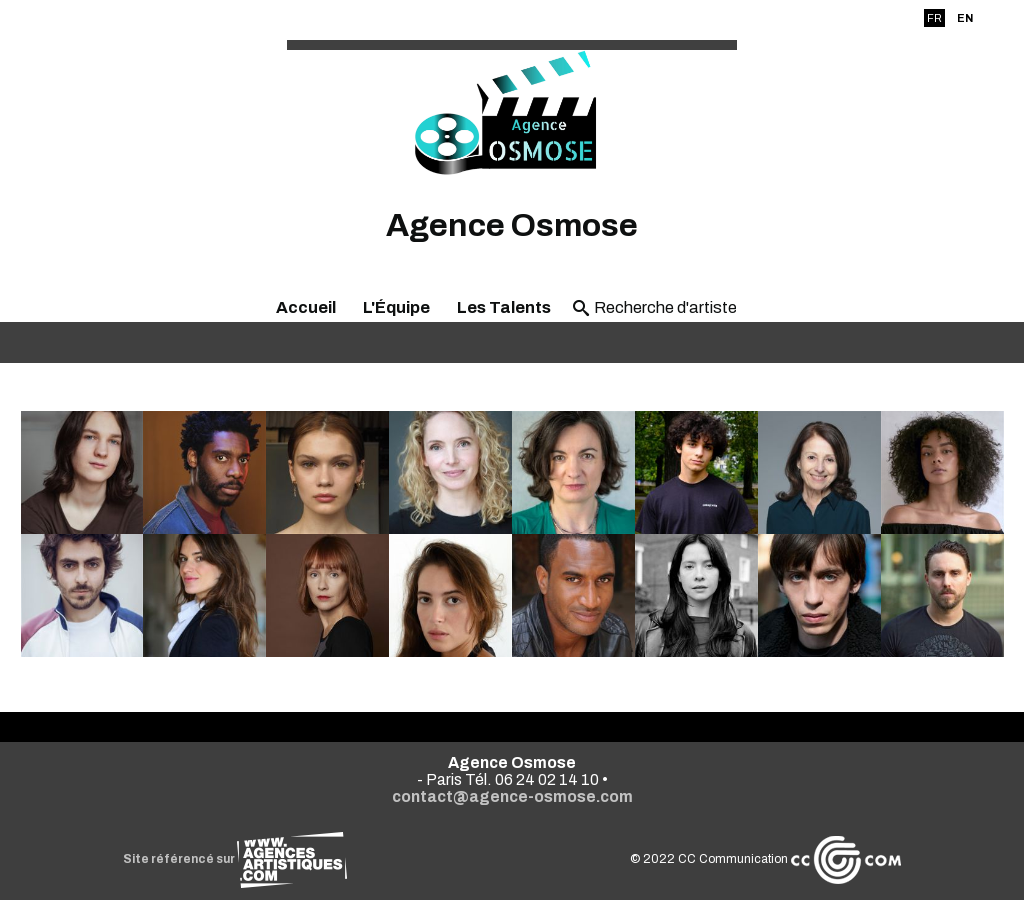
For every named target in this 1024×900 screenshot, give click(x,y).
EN (965, 18)
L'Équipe (396, 307)
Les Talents (504, 307)
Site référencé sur (235, 859)
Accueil (306, 307)
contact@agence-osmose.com (512, 796)
